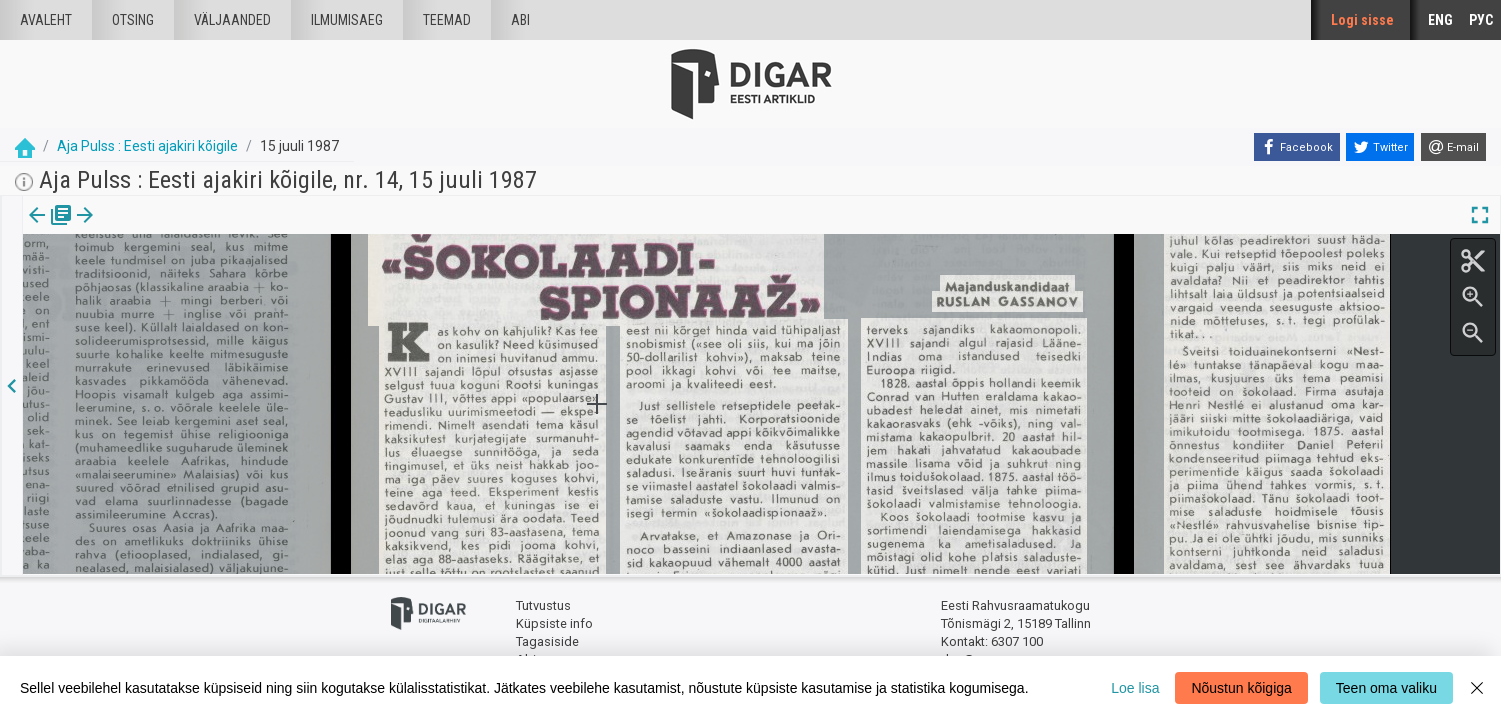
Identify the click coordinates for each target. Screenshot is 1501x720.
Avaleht (46, 20)
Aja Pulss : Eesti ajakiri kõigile (147, 146)
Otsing (133, 20)
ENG (1440, 20)
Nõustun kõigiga (1241, 688)
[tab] (50, 229)
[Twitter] (1380, 147)
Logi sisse (1362, 20)
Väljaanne (50, 229)
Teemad (447, 20)
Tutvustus (543, 605)
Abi (520, 20)
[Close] (1477, 688)
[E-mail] (1453, 147)
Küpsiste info (554, 622)
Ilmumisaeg (347, 20)
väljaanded (232, 20)
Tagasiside (547, 640)
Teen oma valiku (1386, 688)
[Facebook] (1297, 147)
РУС (1481, 20)
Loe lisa (1135, 688)
